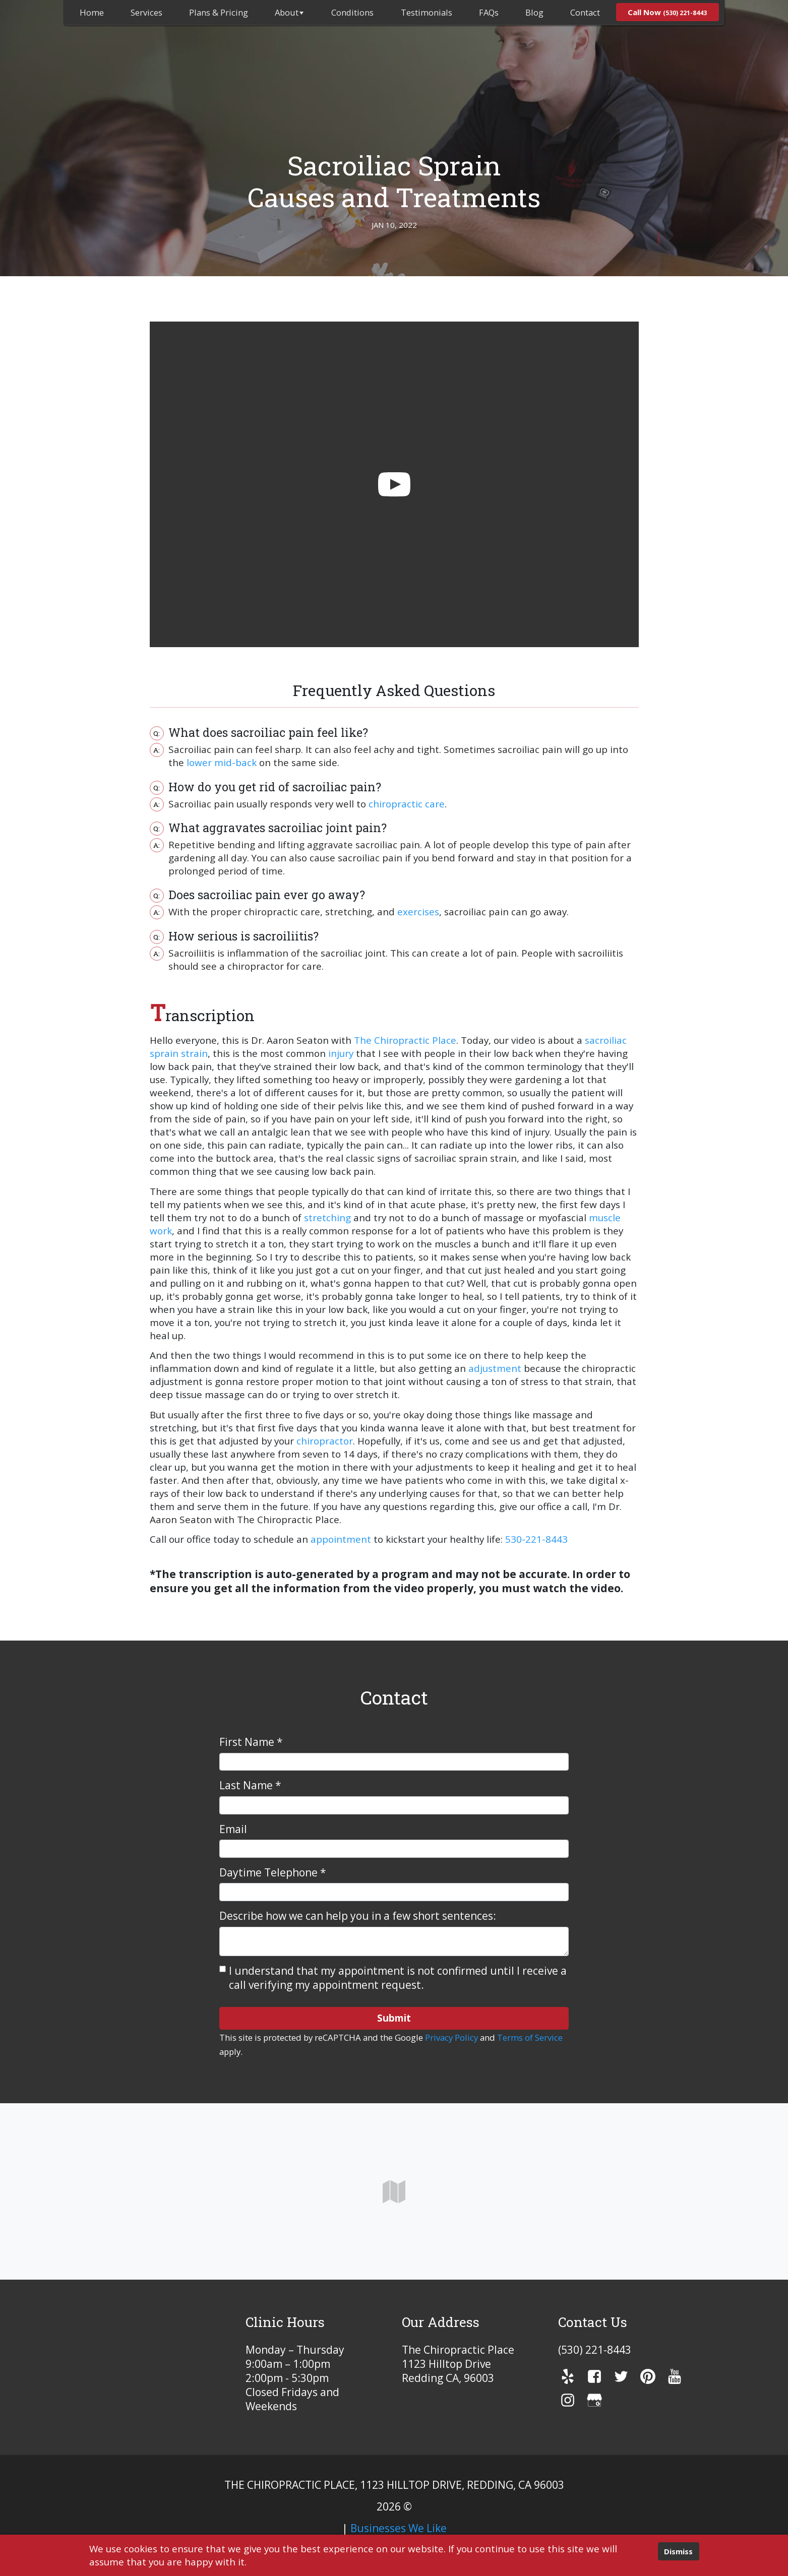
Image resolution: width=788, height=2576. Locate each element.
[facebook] (594, 2376)
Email (233, 1829)
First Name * (251, 1742)
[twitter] (621, 2376)
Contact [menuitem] (585, 12)
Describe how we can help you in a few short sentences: (357, 1916)
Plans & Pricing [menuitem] (218, 12)
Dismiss (678, 2551)
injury (340, 1053)
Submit (394, 2018)
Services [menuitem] (146, 12)
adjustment (494, 1368)
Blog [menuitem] (534, 12)
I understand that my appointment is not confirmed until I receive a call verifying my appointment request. (398, 1978)
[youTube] (674, 2376)
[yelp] (568, 2376)
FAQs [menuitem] (489, 12)
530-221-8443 (536, 1539)
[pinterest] (648, 2376)
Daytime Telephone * (272, 1872)
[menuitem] (92, 12)
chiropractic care (407, 803)
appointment (341, 1539)
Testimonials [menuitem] (426, 12)
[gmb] (594, 2400)
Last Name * (250, 1785)
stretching (327, 1217)
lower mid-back (222, 762)
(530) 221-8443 (594, 2350)
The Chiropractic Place (405, 1040)
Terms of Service (530, 2037)
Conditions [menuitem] (352, 12)
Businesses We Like (398, 2528)
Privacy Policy (451, 2037)
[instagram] (568, 2400)
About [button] (290, 12)
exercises (418, 911)
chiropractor (324, 1441)
